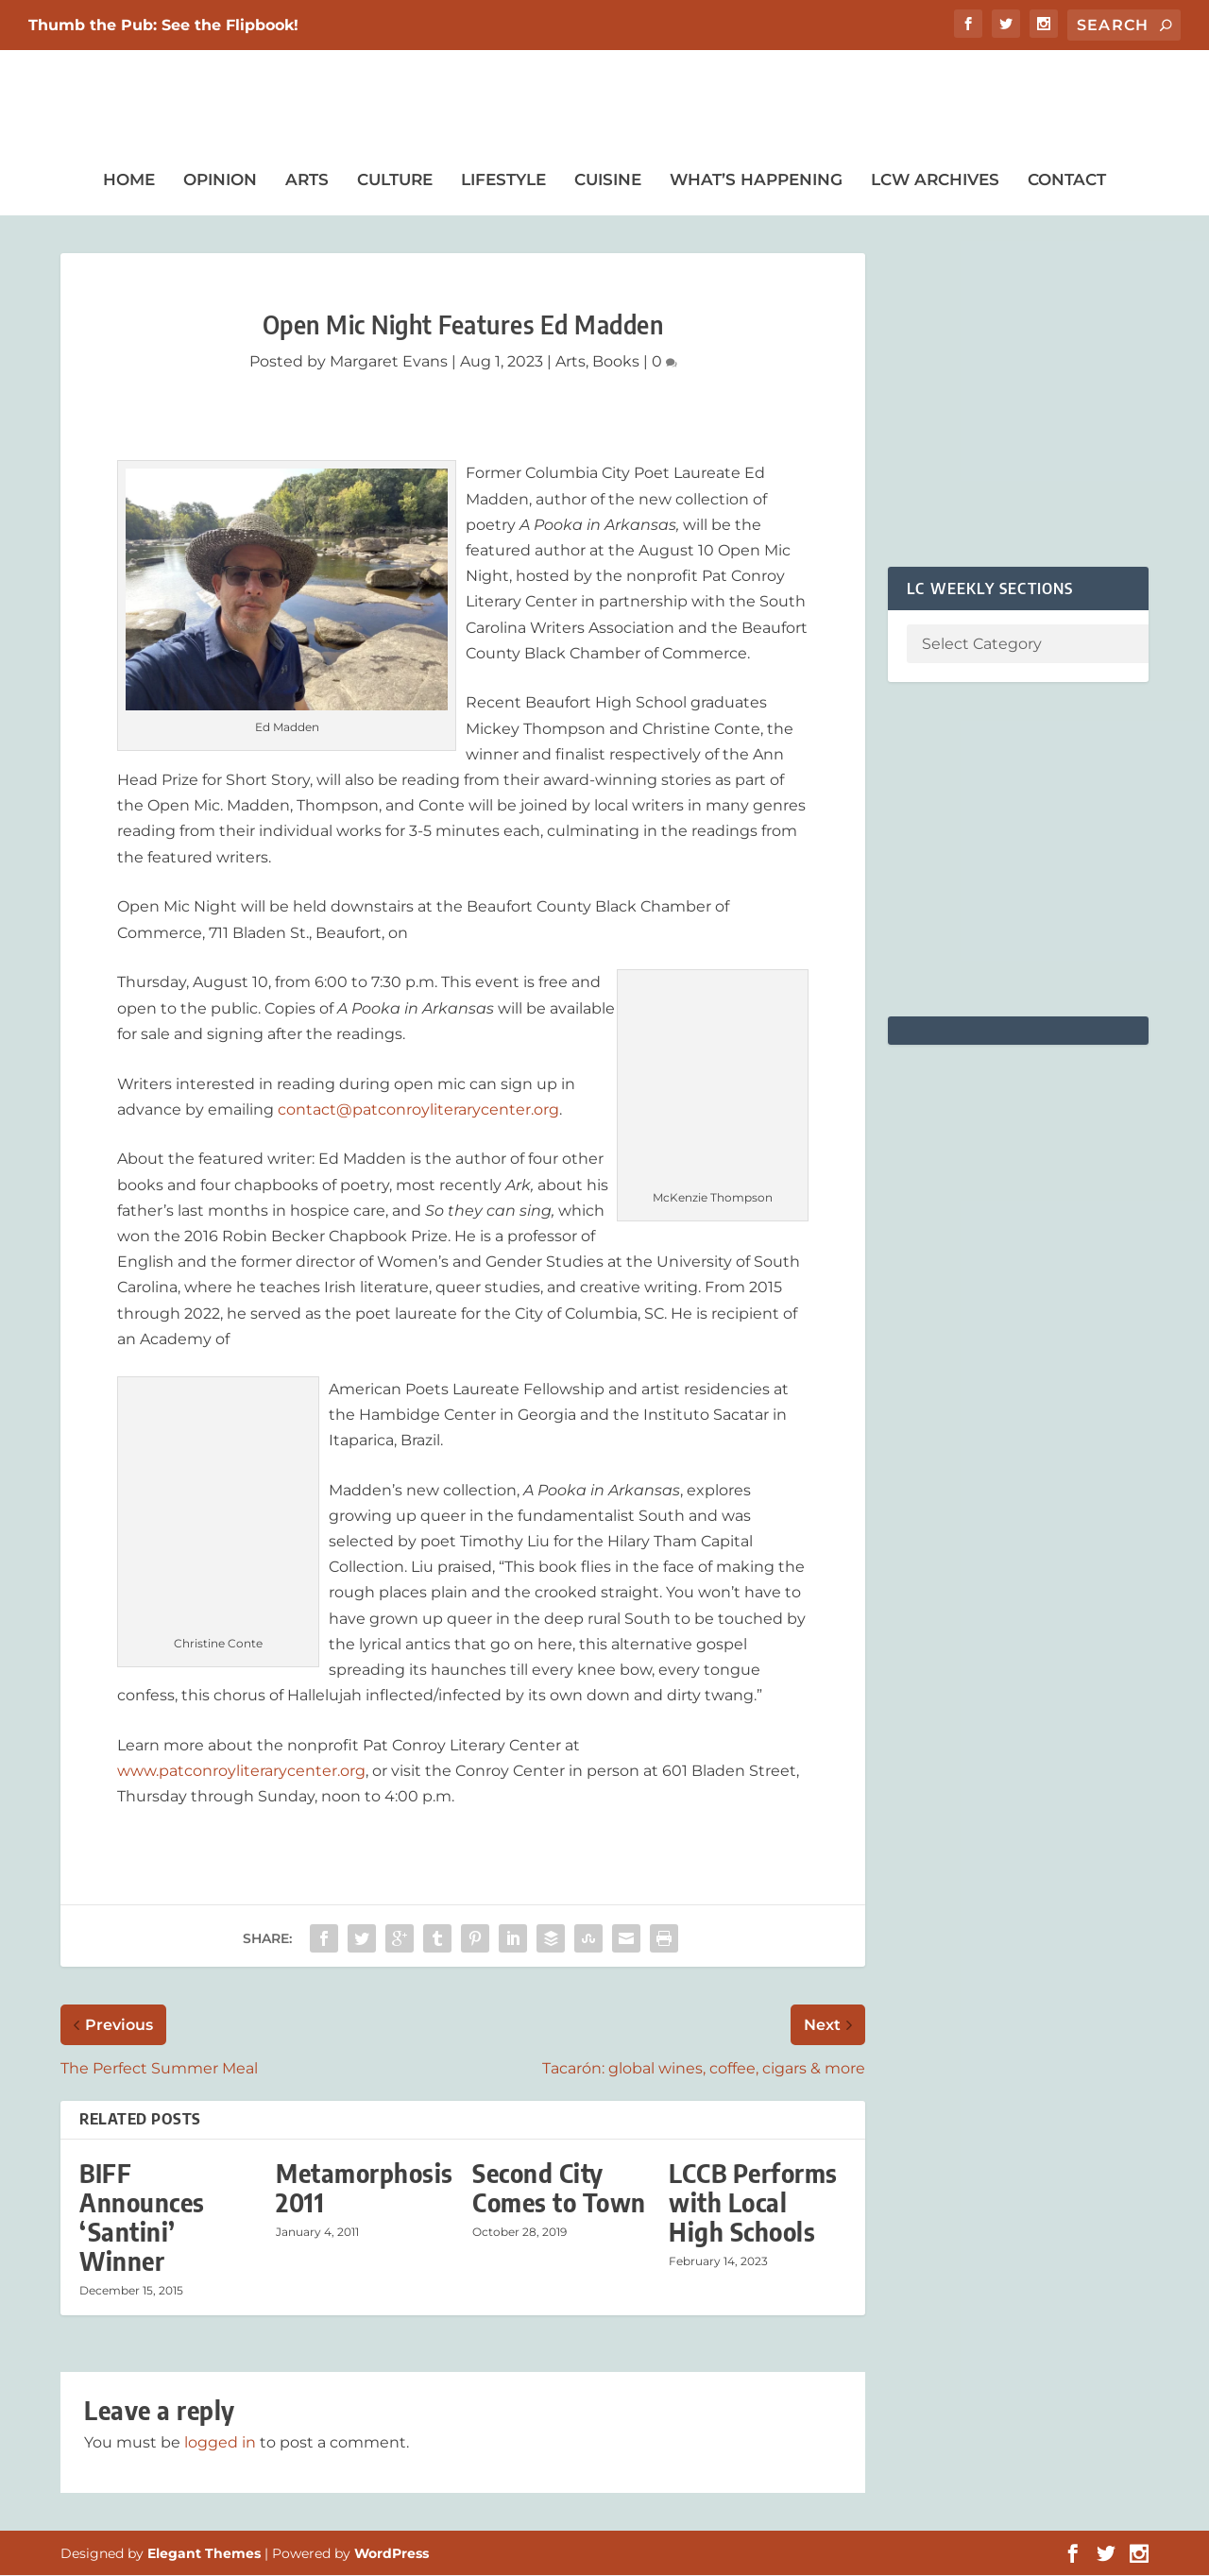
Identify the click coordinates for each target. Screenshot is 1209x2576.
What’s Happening (756, 180)
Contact (1067, 180)
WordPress (391, 2554)
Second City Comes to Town (559, 2188)
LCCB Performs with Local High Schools (753, 2203)
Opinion (220, 180)
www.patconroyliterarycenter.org (241, 1772)
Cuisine (607, 180)
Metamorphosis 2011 (364, 2188)
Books (615, 362)
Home (129, 180)
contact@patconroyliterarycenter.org (418, 1110)
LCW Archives (935, 180)
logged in (220, 2442)
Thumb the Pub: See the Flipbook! (163, 25)
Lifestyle (503, 180)
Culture (395, 180)
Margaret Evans (389, 362)
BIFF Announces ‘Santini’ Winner (142, 2218)
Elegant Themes (204, 2554)
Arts (307, 180)
